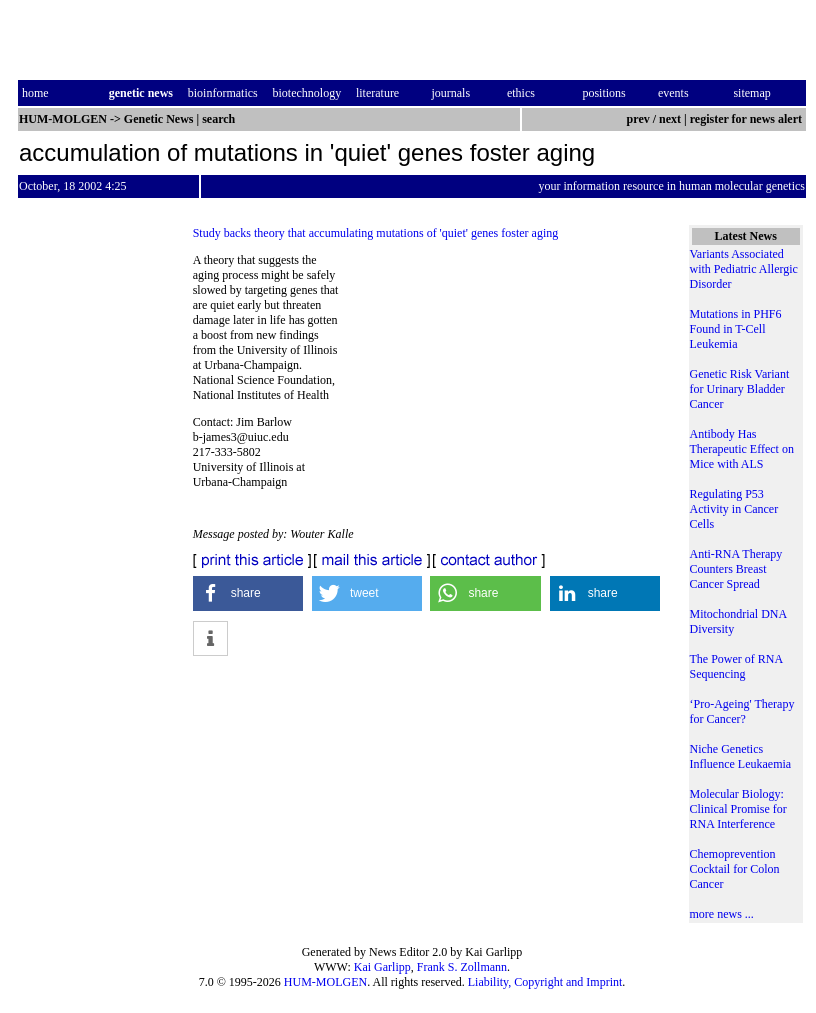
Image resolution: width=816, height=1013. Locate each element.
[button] (248, 593)
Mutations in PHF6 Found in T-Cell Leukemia (736, 329)
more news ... (722, 914)
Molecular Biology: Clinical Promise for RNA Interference (738, 809)
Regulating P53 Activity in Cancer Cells (734, 509)
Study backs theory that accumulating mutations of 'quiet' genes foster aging (376, 233)
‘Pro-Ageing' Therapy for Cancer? (742, 711)
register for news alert (747, 119)
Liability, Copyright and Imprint (545, 982)
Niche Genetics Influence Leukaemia (741, 756)
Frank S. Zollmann (462, 967)
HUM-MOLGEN (325, 982)
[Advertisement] (507, 390)
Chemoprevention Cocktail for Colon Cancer (735, 869)
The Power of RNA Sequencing (736, 666)
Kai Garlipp (382, 967)
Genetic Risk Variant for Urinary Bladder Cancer (740, 389)
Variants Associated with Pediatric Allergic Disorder (744, 269)
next (670, 119)
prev (638, 119)
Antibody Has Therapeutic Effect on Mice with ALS (742, 449)
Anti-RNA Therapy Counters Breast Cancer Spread (736, 569)
